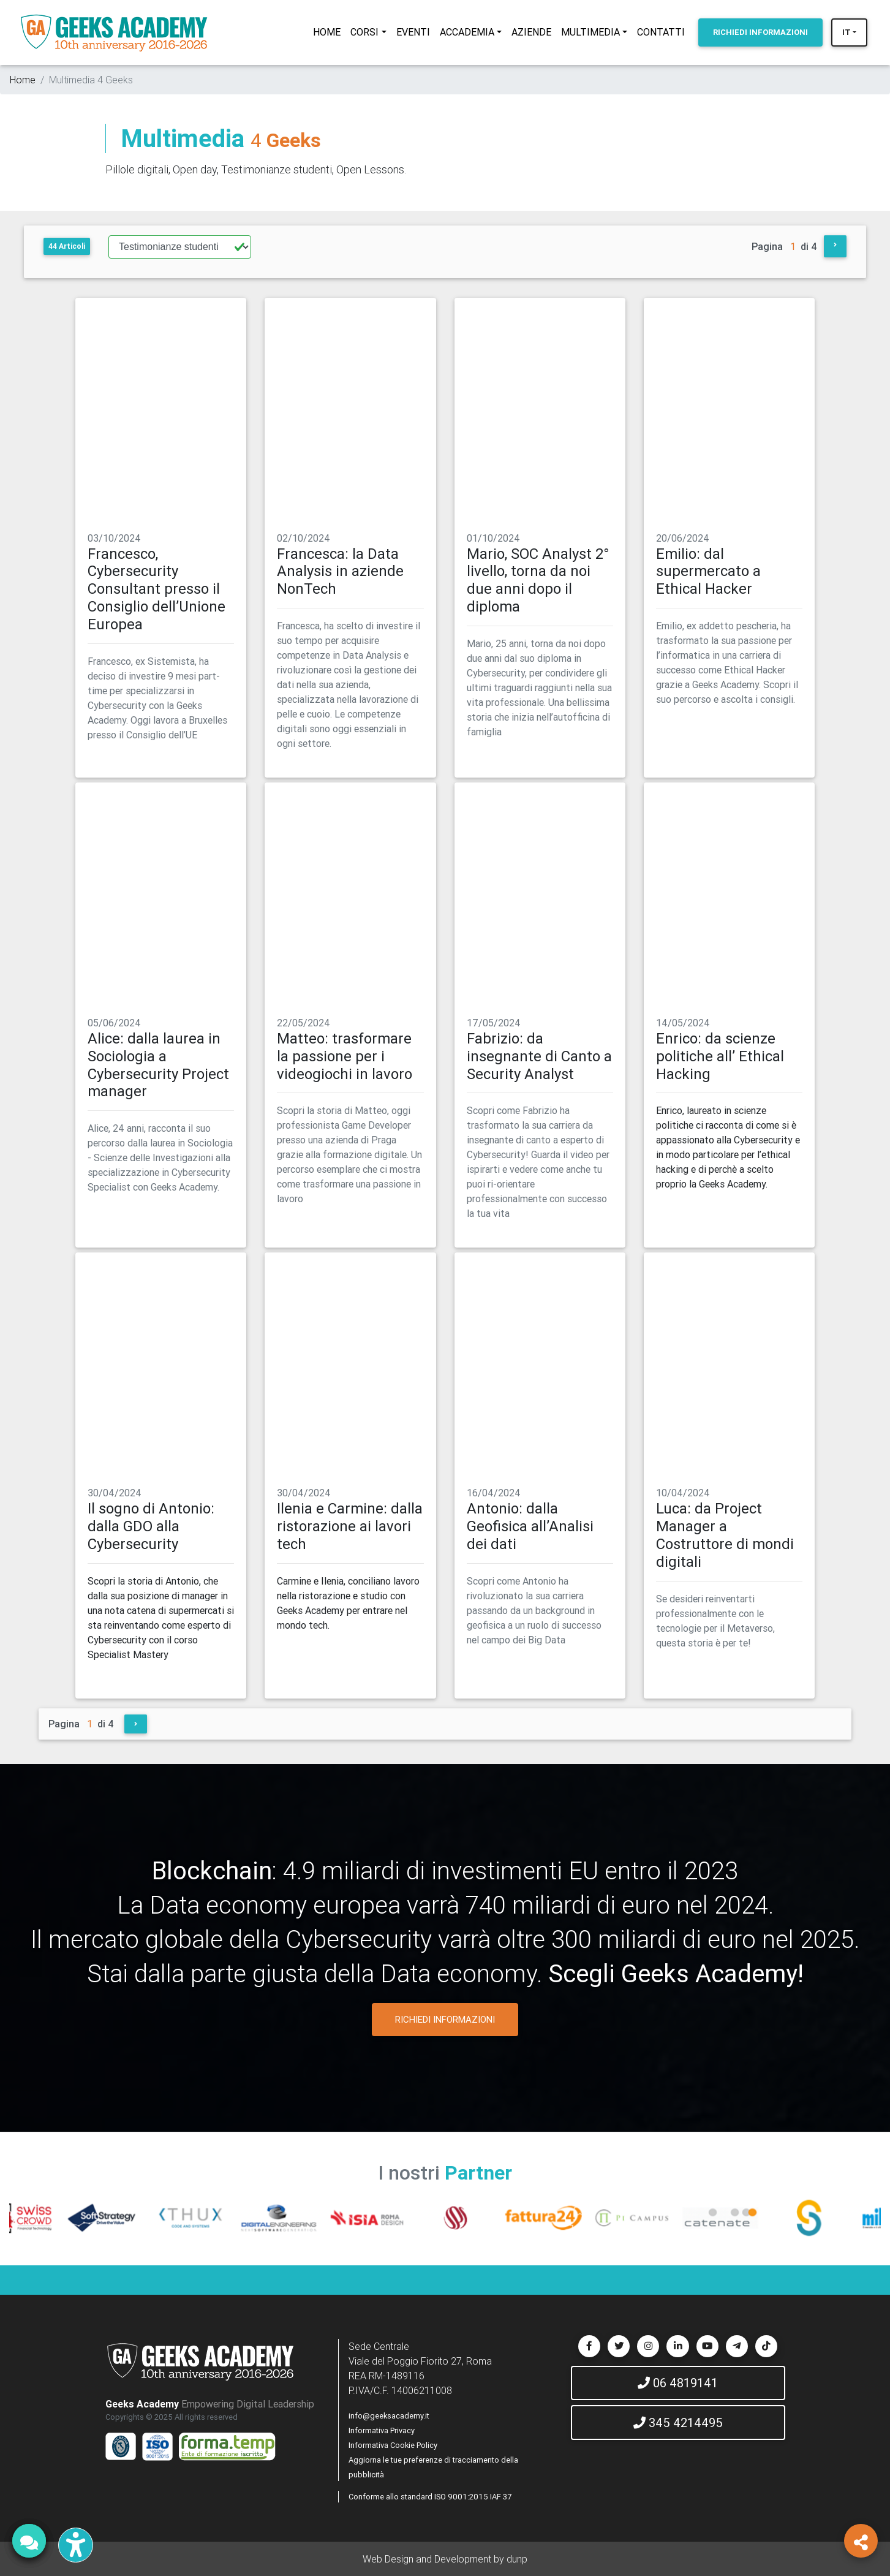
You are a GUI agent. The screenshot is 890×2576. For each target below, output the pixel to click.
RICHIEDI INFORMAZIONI (445, 2019)
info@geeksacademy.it (389, 2416)
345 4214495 (678, 2422)
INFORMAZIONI (760, 32)
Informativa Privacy (382, 2430)
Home (23, 80)
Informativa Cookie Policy (393, 2445)
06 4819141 (678, 2382)
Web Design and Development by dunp (445, 2559)
